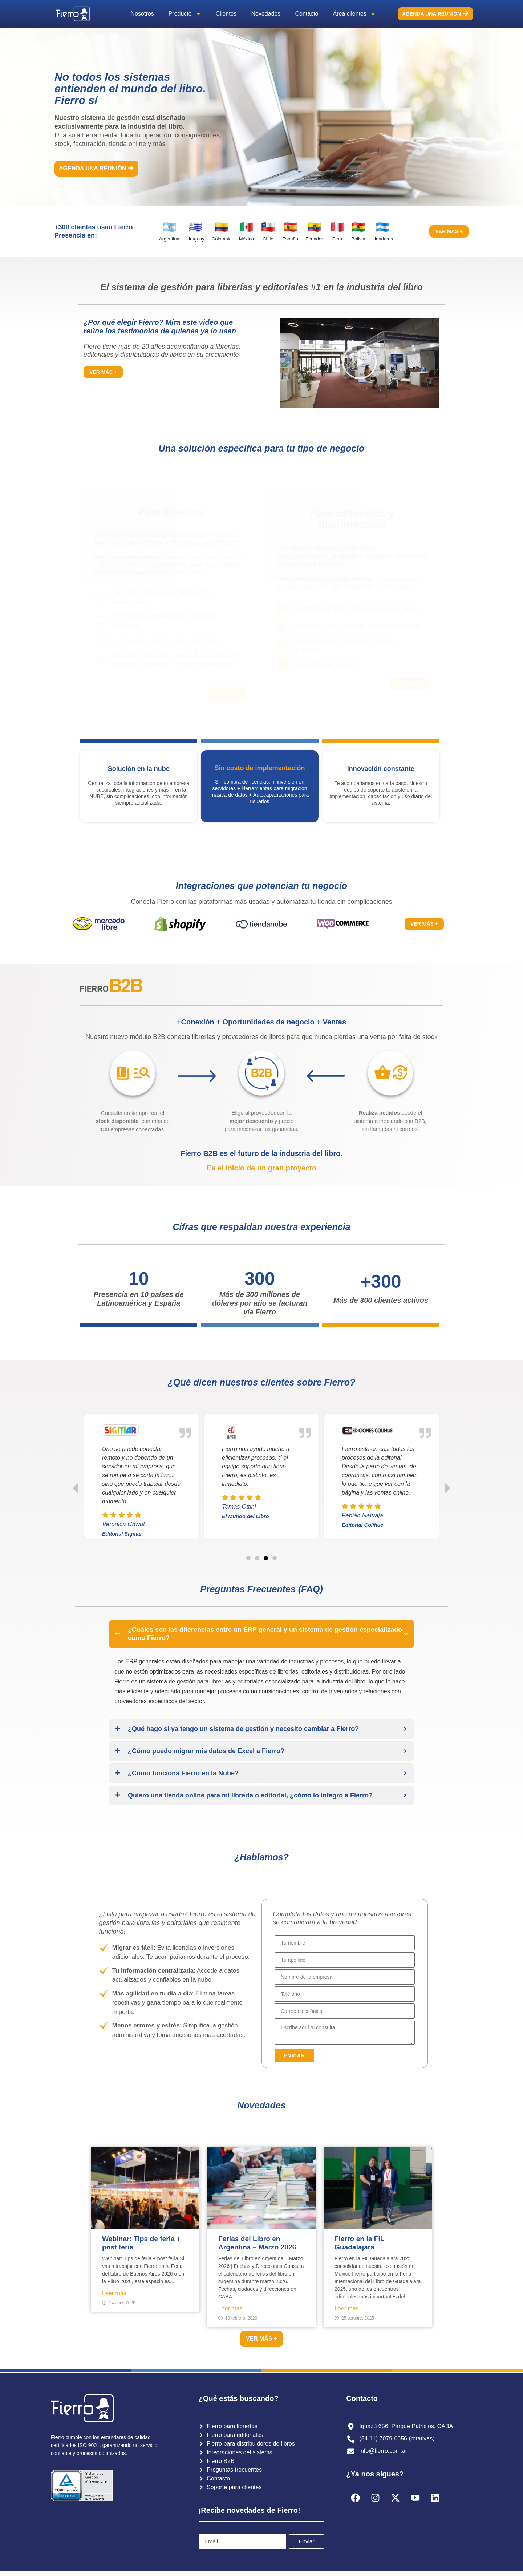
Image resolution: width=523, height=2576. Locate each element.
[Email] (345, 2011)
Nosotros (142, 14)
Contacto (306, 14)
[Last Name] (345, 1960)
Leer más (114, 2293)
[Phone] (345, 1994)
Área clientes (354, 13)
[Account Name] (345, 1977)
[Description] (345, 2033)
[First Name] (345, 1942)
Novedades (266, 14)
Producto (185, 13)
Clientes (226, 14)
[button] (359, 362)
